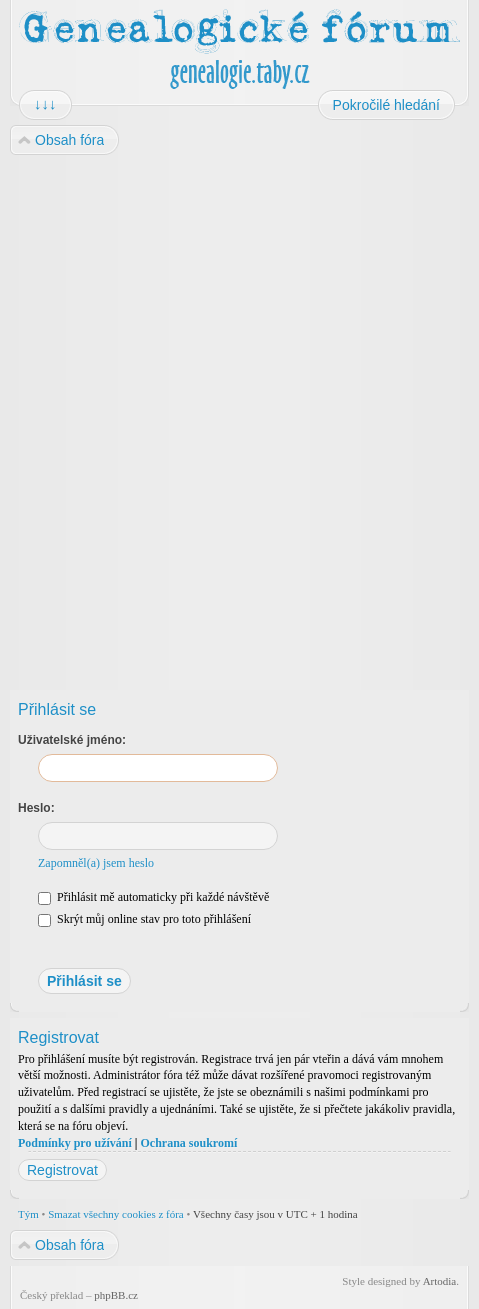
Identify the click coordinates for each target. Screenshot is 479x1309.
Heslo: (36, 808)
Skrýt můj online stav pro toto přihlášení (144, 919)
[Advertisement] (238, 415)
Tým (28, 1214)
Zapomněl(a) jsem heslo (96, 863)
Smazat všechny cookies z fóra (116, 1214)
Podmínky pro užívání (75, 1143)
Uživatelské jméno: (72, 740)
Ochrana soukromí (188, 1143)
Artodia (440, 1281)
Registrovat (62, 1170)
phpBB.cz (116, 1295)
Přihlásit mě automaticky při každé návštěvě (153, 897)
